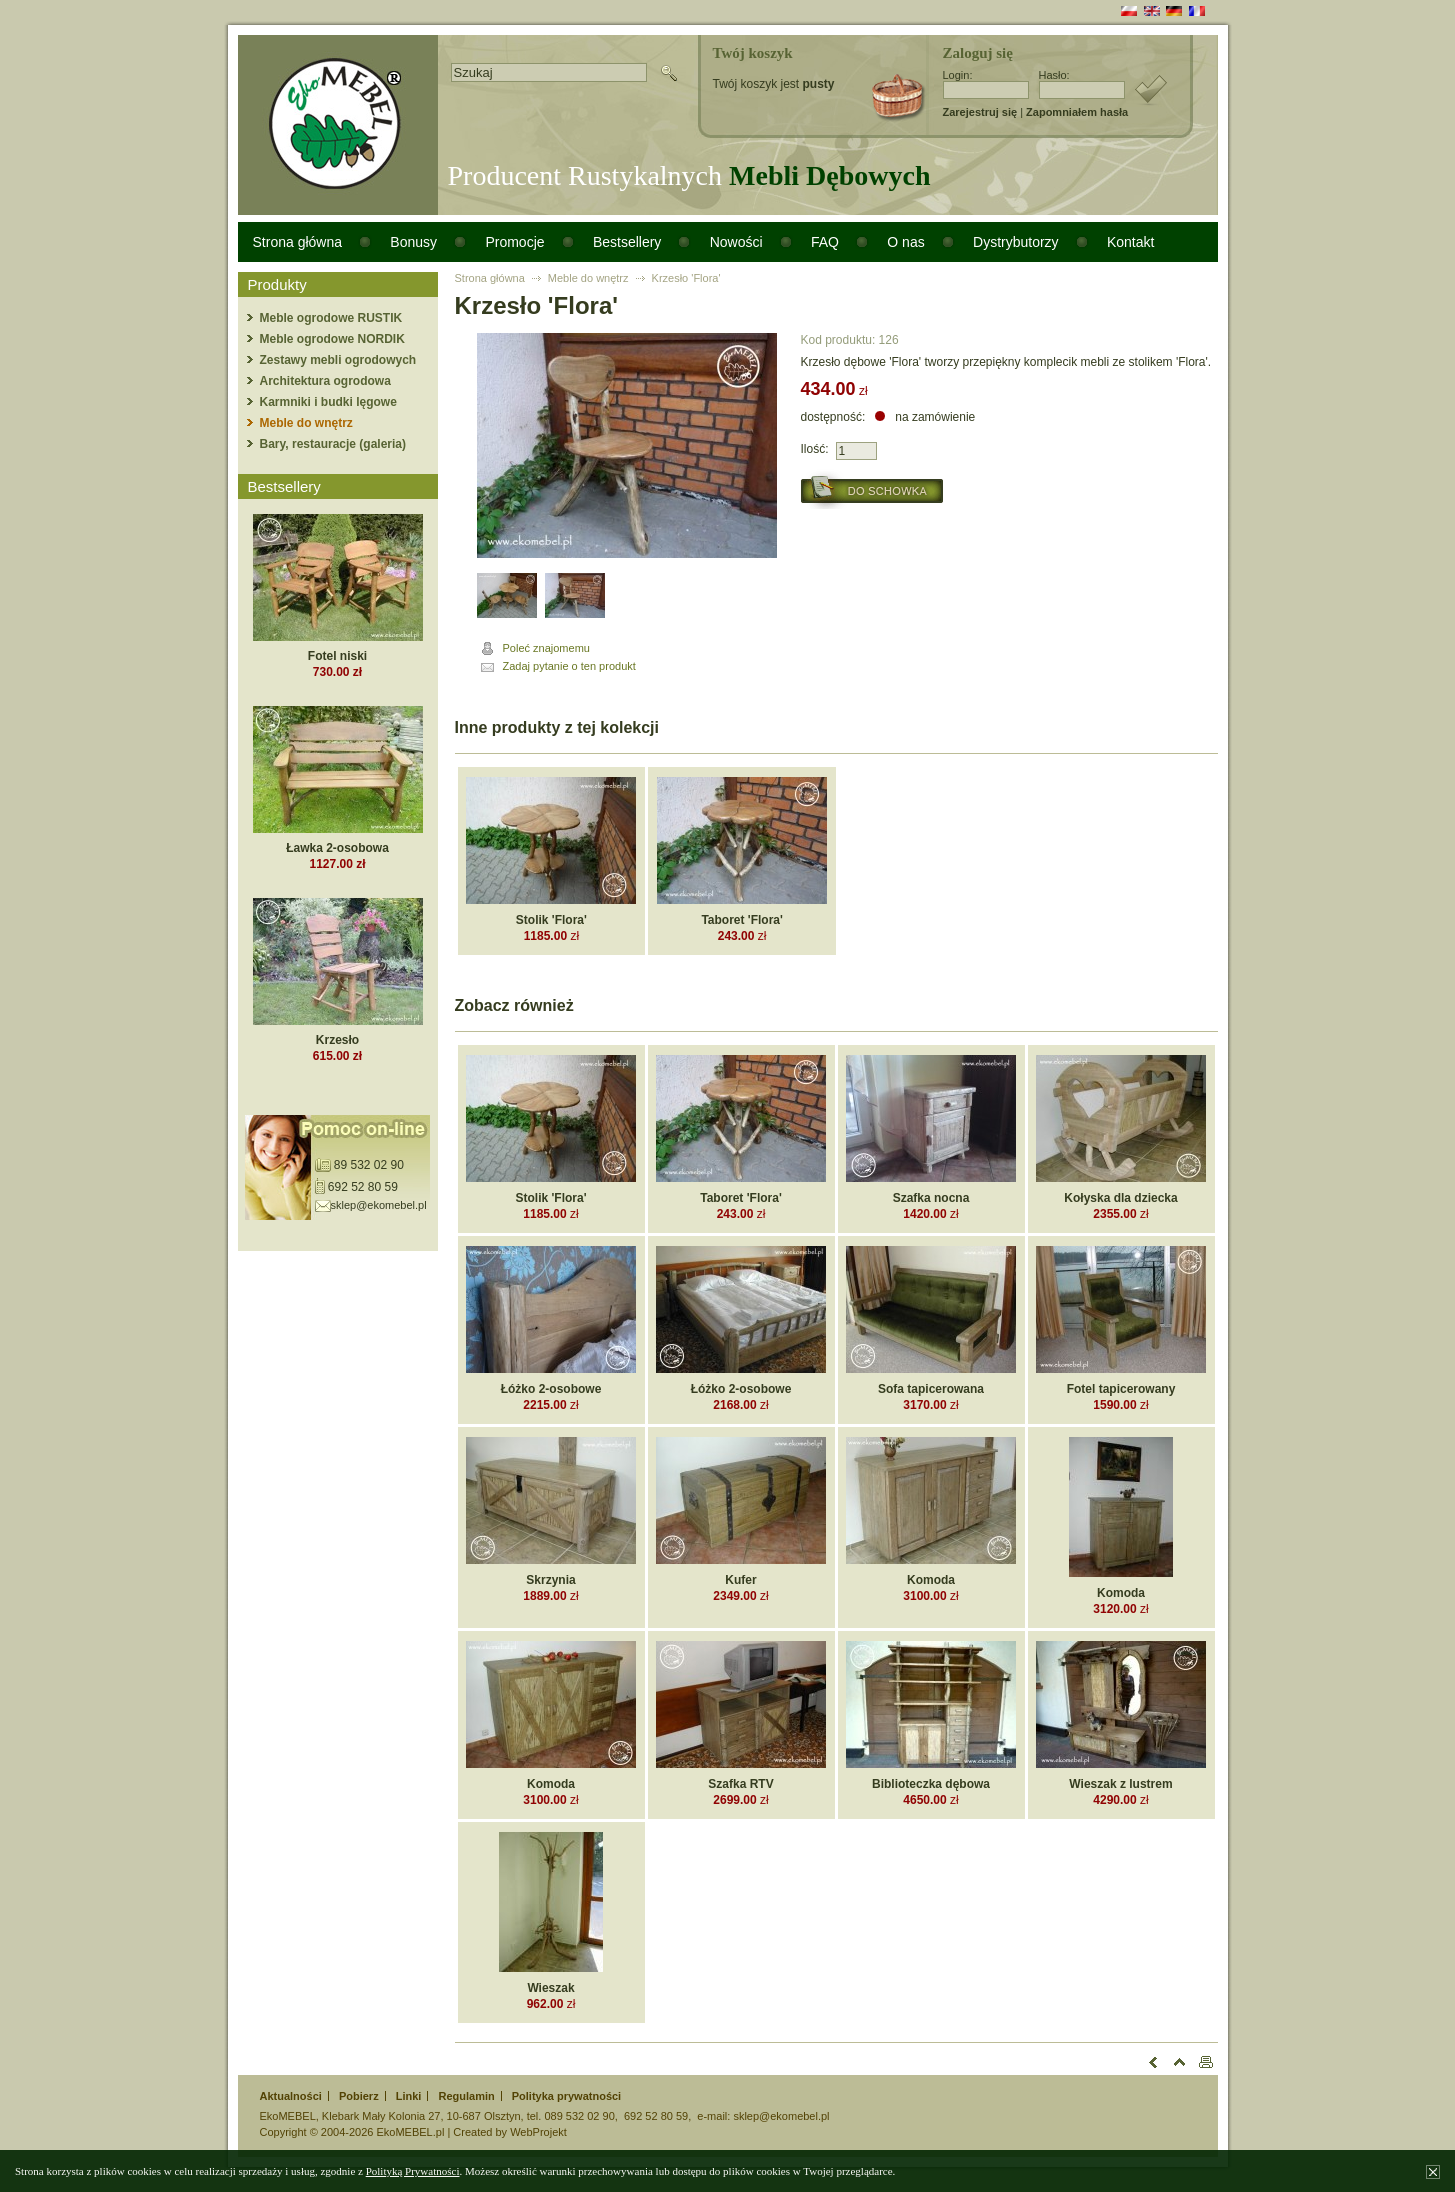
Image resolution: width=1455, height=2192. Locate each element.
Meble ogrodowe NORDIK (332, 339)
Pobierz (359, 2096)
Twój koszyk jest (774, 84)
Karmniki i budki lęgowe (328, 402)
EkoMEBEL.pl (410, 2132)
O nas (905, 242)
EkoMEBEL (288, 2116)
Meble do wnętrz (306, 423)
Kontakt (1130, 242)
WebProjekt (538, 2132)
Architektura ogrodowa (325, 381)
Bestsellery (627, 242)
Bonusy (413, 242)
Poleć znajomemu (546, 648)
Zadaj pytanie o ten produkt (569, 666)
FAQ (825, 242)
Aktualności (291, 2096)
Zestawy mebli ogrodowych (338, 360)
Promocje (514, 242)
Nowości (736, 242)
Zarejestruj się (980, 112)
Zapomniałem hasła (1077, 112)
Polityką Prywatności (413, 2171)
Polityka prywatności (566, 2096)
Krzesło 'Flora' (686, 278)
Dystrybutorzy (1016, 242)
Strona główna (298, 242)
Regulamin (466, 2096)
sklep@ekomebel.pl (379, 1205)
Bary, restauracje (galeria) (333, 444)
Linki (409, 2096)
